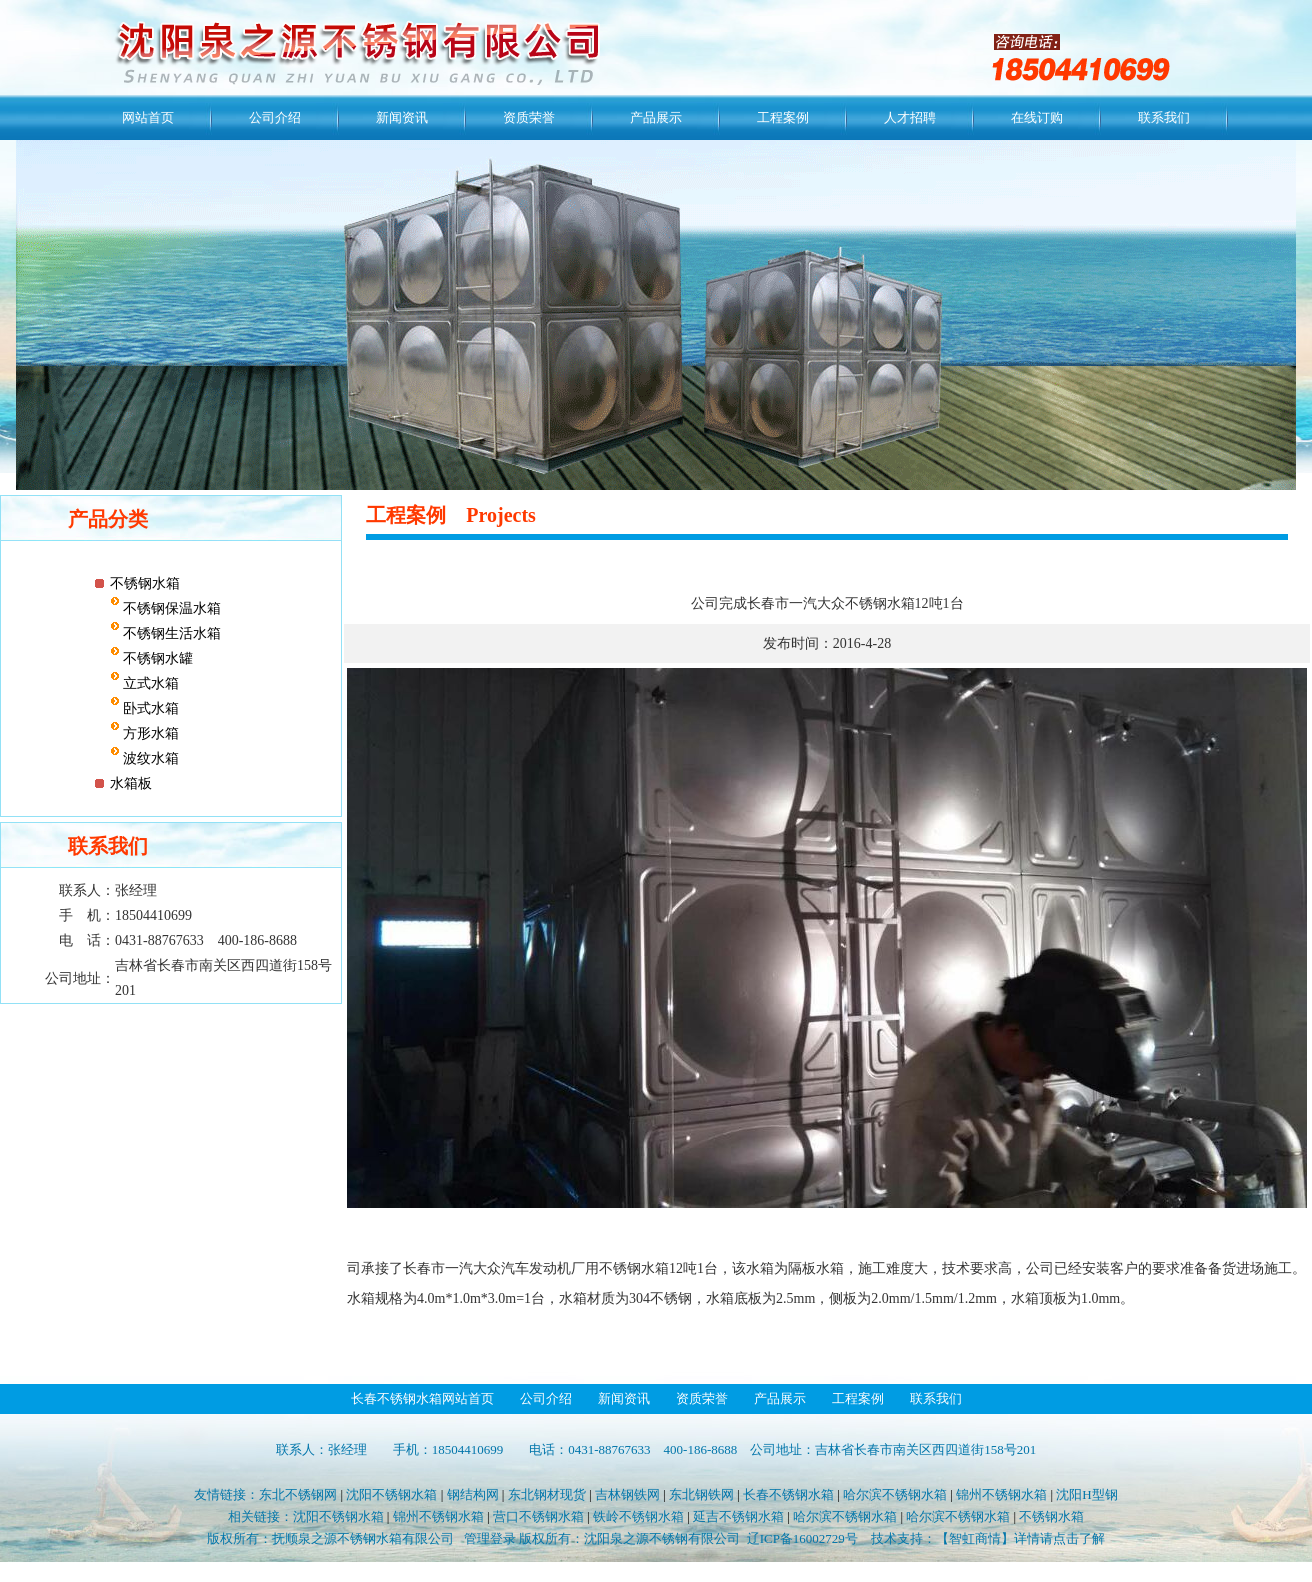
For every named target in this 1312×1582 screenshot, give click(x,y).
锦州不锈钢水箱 (1001, 1494)
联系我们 (1164, 117)
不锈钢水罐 (157, 658)
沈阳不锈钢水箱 (391, 1494)
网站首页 (148, 117)
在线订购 (1037, 117)
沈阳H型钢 (1086, 1494)
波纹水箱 (150, 758)
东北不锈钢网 (298, 1494)
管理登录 (490, 1538)
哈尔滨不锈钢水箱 (895, 1494)
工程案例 (783, 117)
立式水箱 (150, 683)
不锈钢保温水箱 (171, 608)
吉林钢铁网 (627, 1494)
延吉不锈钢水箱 (738, 1516)
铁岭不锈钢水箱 (638, 1516)
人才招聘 (910, 117)
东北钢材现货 (547, 1494)
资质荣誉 (529, 117)
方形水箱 (150, 733)
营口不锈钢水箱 (538, 1516)
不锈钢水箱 (145, 583)
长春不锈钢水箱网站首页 (422, 1398)
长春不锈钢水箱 (788, 1494)
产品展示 (656, 117)
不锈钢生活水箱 (171, 633)
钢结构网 (473, 1494)
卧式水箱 (150, 708)
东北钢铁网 (701, 1494)
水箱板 (131, 783)
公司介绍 (275, 117)
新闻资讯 (402, 117)
